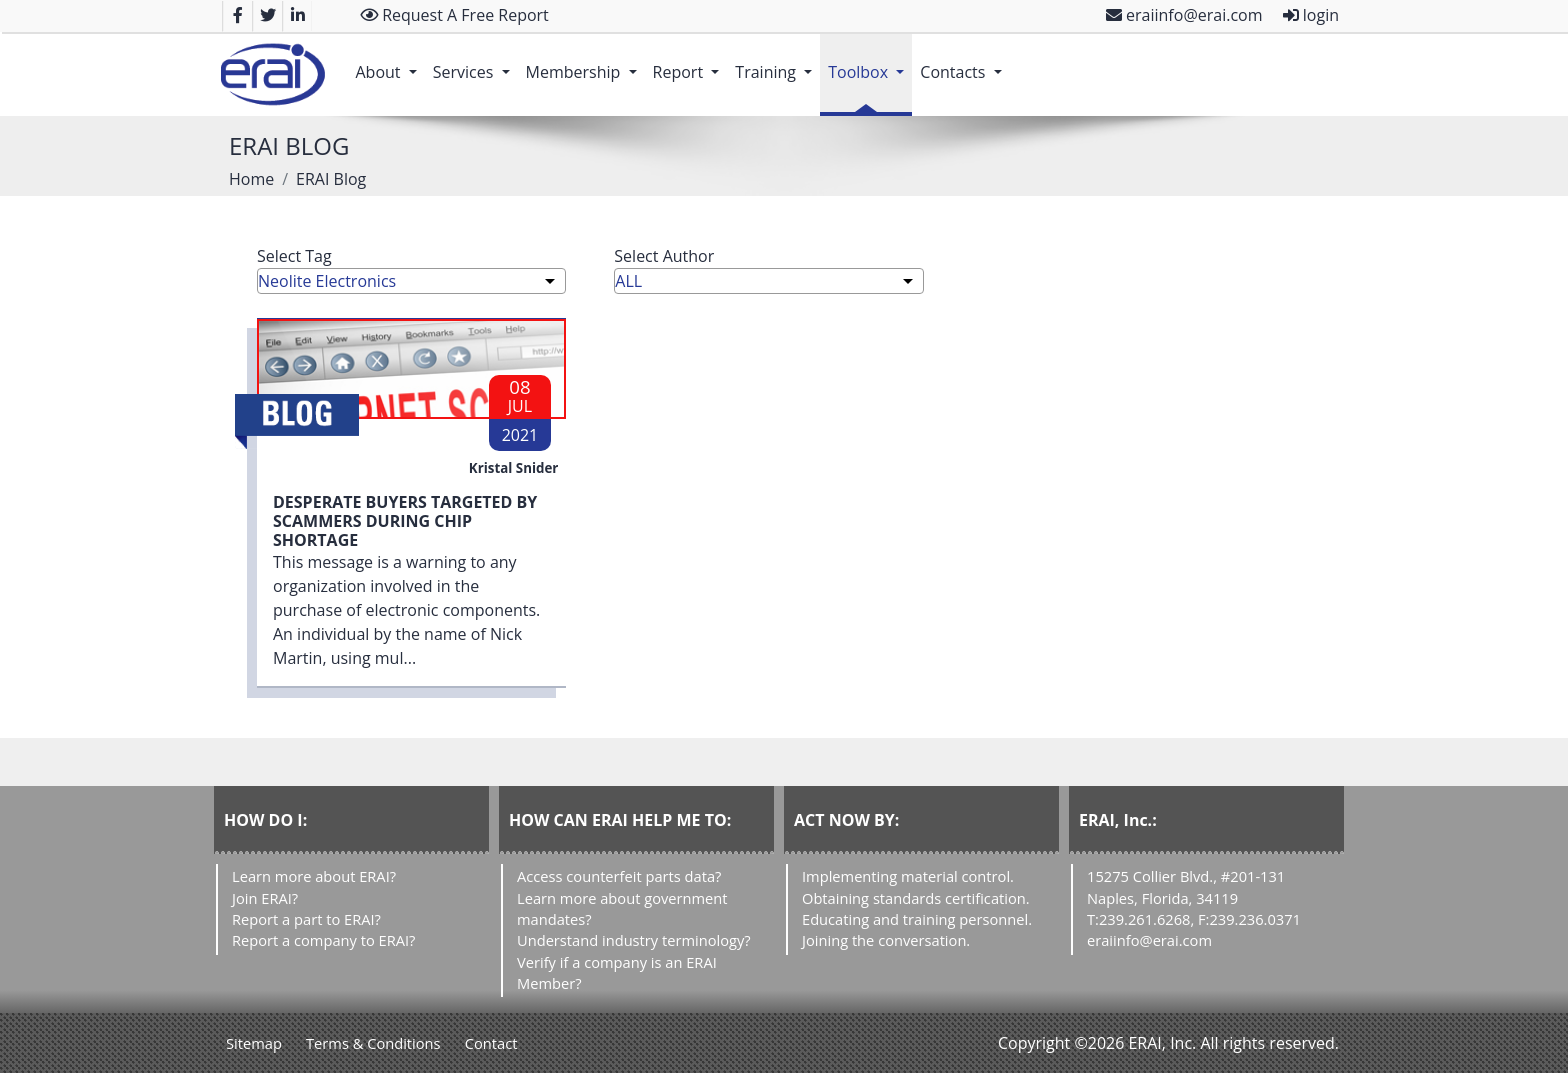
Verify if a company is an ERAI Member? (617, 972)
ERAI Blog (331, 179)
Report (690, 62)
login (1311, 15)
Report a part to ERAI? (306, 919)
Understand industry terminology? (634, 940)
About (389, 62)
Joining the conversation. (886, 940)
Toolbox (870, 62)
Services (475, 62)
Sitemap (254, 1043)
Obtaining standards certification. (916, 898)
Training (777, 62)
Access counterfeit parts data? (619, 876)
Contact (491, 1043)
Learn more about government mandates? (622, 908)
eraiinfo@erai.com (1184, 15)
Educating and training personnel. (917, 919)
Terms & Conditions (373, 1043)
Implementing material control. (908, 876)
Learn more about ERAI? (314, 876)
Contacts (964, 62)
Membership (585, 62)
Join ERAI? (265, 898)
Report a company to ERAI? (323, 940)
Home (251, 179)
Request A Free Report (454, 15)
